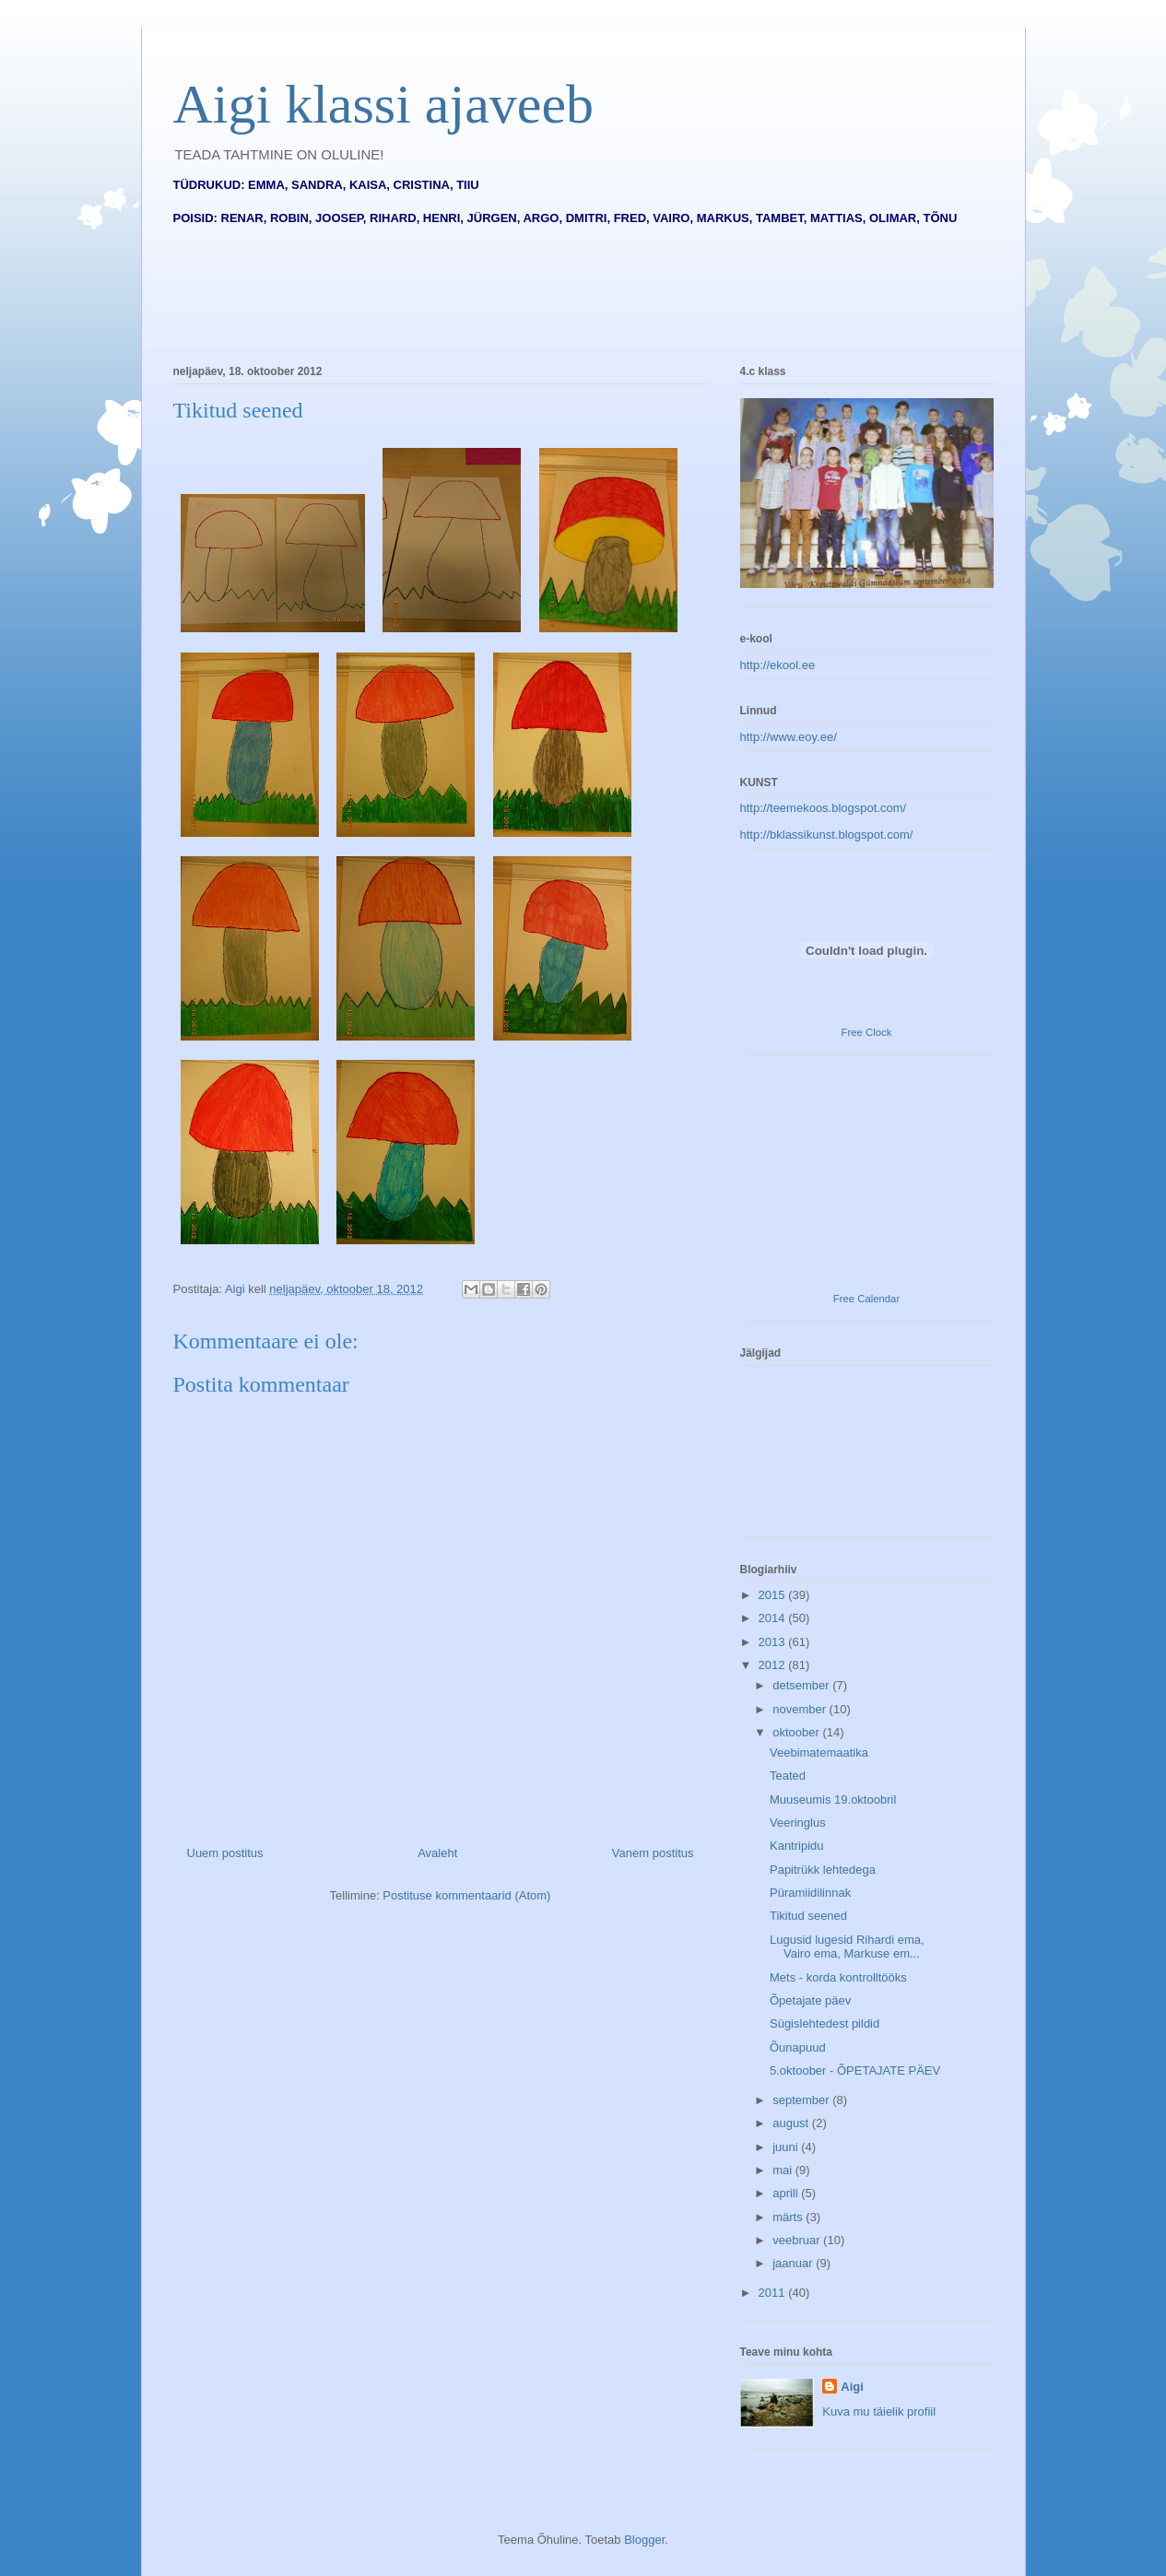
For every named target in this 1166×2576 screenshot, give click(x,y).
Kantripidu (797, 1846)
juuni (786, 2147)
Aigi (852, 2387)
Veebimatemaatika (819, 1752)
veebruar (797, 2240)
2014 (774, 1618)
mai (783, 2170)
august (792, 2123)
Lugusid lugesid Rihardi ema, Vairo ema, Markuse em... (847, 1947)
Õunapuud (798, 2047)
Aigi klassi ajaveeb (384, 104)
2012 (774, 1665)
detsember (802, 1685)
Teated (788, 1775)
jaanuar (794, 2263)
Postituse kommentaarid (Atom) (466, 1895)
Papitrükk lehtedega (823, 1869)
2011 (774, 2293)
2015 (774, 1595)
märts (789, 2217)
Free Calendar (866, 1298)
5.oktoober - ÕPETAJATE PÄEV (855, 2070)
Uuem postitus (225, 1853)
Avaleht (437, 1853)
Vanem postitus (653, 1853)
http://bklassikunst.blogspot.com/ (826, 834)
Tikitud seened (808, 1916)
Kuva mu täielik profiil (879, 2411)
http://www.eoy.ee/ (788, 737)
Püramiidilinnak (810, 1893)
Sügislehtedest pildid (824, 2023)
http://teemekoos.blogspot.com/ (823, 808)
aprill (786, 2193)
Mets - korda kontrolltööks (838, 1977)
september (802, 2100)
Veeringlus (798, 1822)
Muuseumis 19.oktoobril (833, 1799)
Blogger (644, 2540)
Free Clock (867, 1032)
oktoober (797, 1732)
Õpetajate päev (810, 2000)
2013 (774, 1642)
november (800, 1709)
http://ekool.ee (778, 665)
